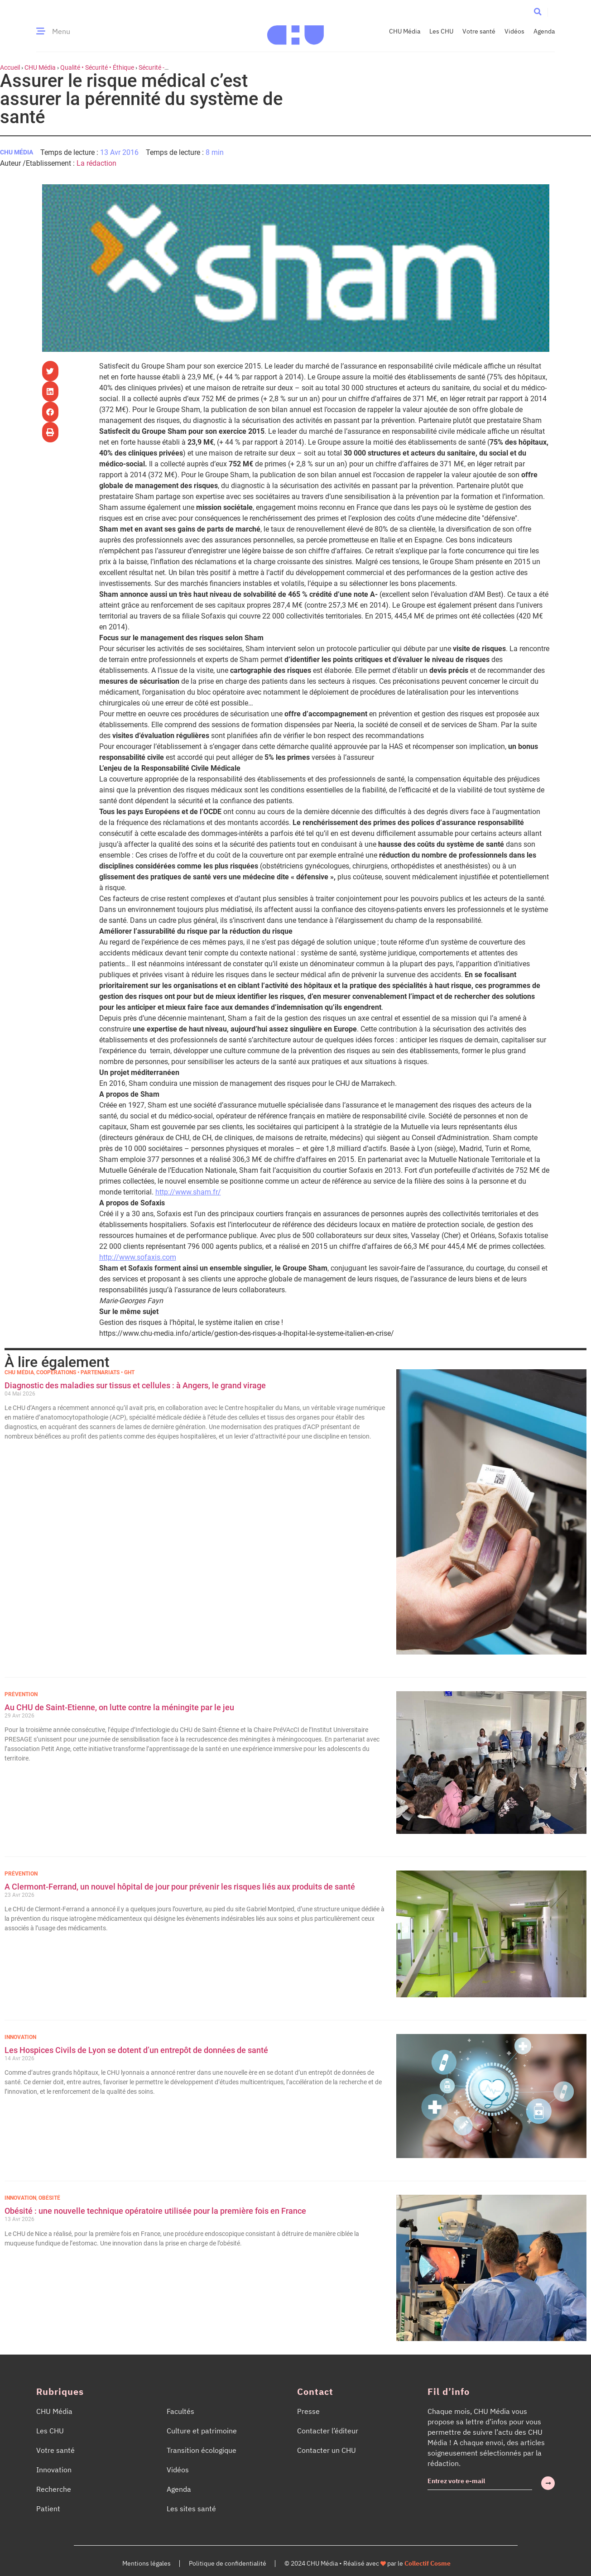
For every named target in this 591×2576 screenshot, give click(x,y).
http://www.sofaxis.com (137, 1257)
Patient (48, 2508)
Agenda (544, 31)
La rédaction (96, 163)
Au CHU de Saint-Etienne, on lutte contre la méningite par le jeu (119, 1707)
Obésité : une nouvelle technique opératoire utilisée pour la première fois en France (156, 2211)
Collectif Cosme (427, 2563)
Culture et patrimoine (202, 2430)
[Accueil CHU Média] (295, 31)
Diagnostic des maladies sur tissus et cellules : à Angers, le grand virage (136, 1385)
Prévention (21, 1694)
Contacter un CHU (326, 2450)
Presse (308, 2411)
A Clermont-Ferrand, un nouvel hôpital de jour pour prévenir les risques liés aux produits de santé (180, 1886)
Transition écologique (201, 2450)
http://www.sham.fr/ (188, 1192)
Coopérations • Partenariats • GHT (85, 1372)
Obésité (49, 2198)
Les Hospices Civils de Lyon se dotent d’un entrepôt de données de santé (136, 2050)
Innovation (20, 2037)
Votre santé (478, 31)
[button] (537, 11)
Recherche (53, 2489)
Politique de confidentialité (227, 2563)
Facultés (180, 2411)
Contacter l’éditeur (327, 2430)
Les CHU (441, 31)
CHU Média (404, 31)
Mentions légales (146, 2563)
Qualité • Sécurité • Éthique (97, 67)
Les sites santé (191, 2508)
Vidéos (514, 31)
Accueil (10, 67)
